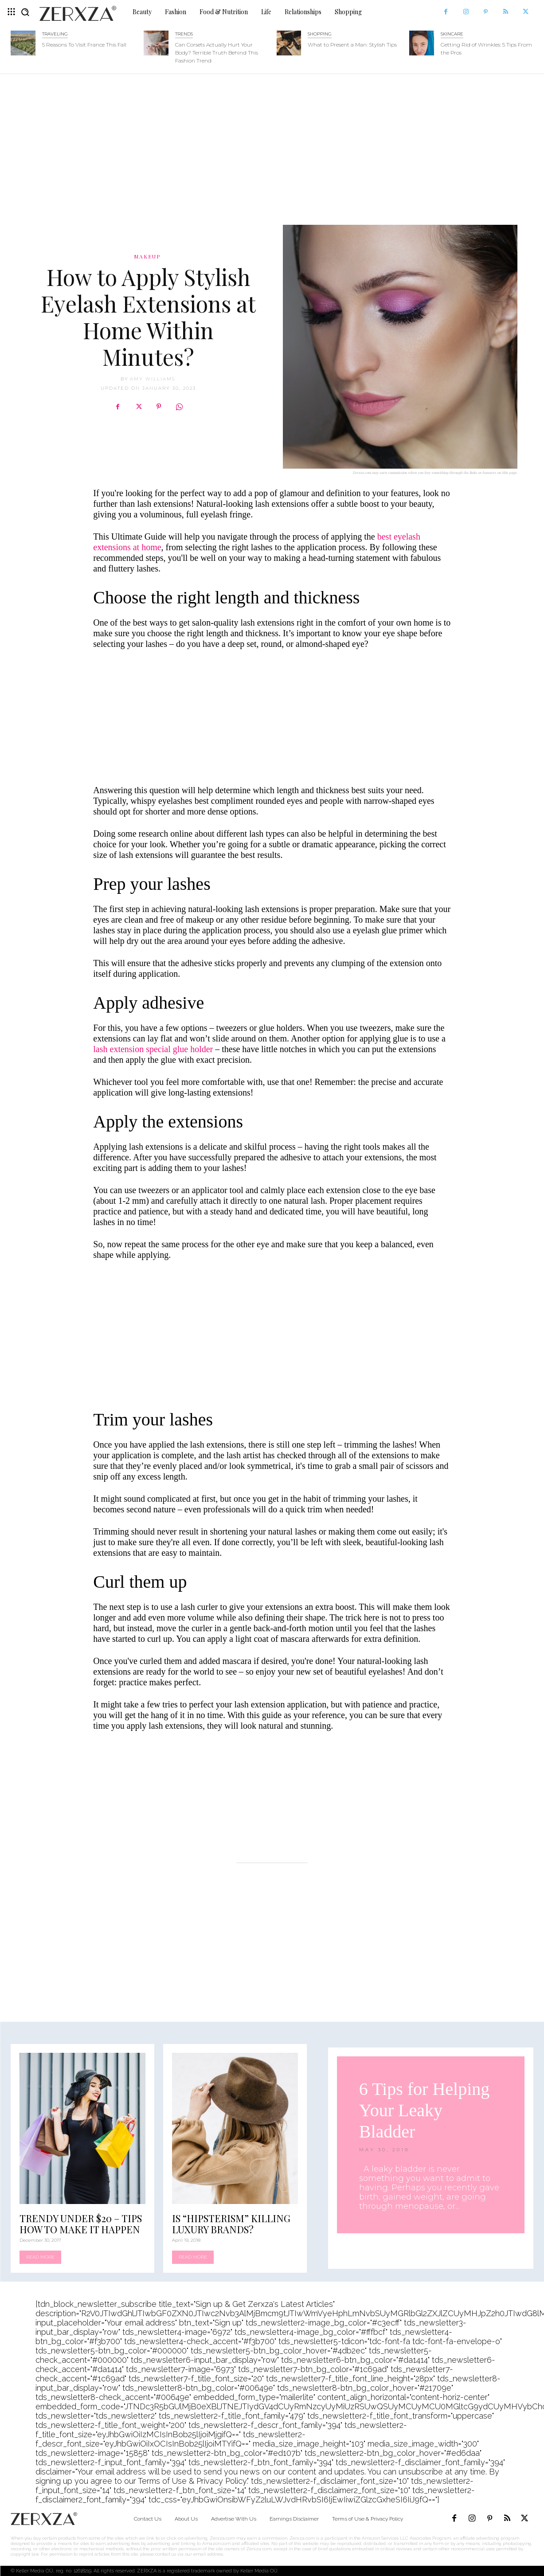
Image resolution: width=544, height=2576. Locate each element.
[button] (25, 12)
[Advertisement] (272, 145)
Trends (184, 34)
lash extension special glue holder (153, 1049)
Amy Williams (152, 379)
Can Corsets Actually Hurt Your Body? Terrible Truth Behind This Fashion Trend (216, 52)
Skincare (452, 34)
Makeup (147, 256)
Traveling (55, 34)
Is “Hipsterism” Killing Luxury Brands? (231, 2224)
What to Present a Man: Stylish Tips (352, 44)
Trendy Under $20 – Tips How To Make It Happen (81, 2224)
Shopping (320, 34)
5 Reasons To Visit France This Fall (84, 44)
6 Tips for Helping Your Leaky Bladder (424, 2110)
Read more (40, 2257)
